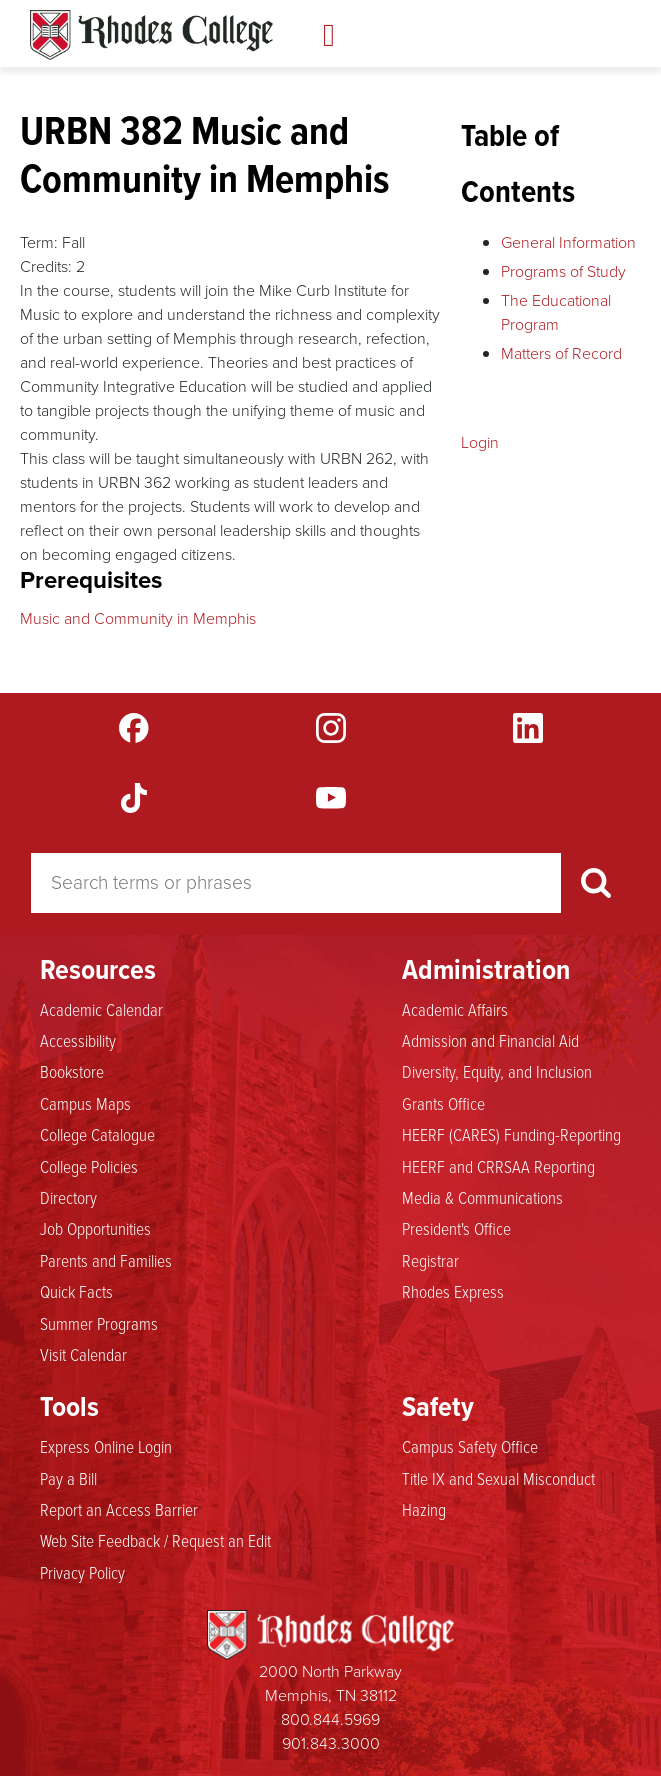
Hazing (424, 1509)
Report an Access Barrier (119, 1509)
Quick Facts (76, 1291)
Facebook (134, 728)
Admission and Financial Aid (490, 1040)
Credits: (46, 266)
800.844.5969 (330, 1719)
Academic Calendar (101, 1009)
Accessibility (78, 1040)
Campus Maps (85, 1103)
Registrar (430, 1260)
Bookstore (72, 1071)
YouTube (331, 798)
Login (480, 442)
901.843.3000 (331, 1743)
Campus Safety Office (470, 1446)
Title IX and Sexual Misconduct (498, 1478)
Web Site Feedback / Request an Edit (155, 1540)
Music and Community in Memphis (138, 618)
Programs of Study (563, 271)
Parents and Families (106, 1260)
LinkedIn (528, 728)
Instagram (331, 728)
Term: (39, 242)
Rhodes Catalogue (151, 35)
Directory (68, 1197)
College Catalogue (97, 1134)
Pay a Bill (68, 1478)
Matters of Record (561, 353)
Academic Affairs (455, 1009)
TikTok (134, 798)
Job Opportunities (95, 1228)
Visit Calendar (83, 1354)
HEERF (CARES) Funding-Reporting (511, 1134)
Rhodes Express (453, 1291)
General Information (568, 242)
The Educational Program (556, 312)
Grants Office (443, 1103)
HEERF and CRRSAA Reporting (498, 1166)
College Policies (89, 1166)
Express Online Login (106, 1446)
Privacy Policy (82, 1572)
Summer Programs (99, 1323)
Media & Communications (482, 1197)
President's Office (456, 1228)
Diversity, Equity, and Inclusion (497, 1071)
